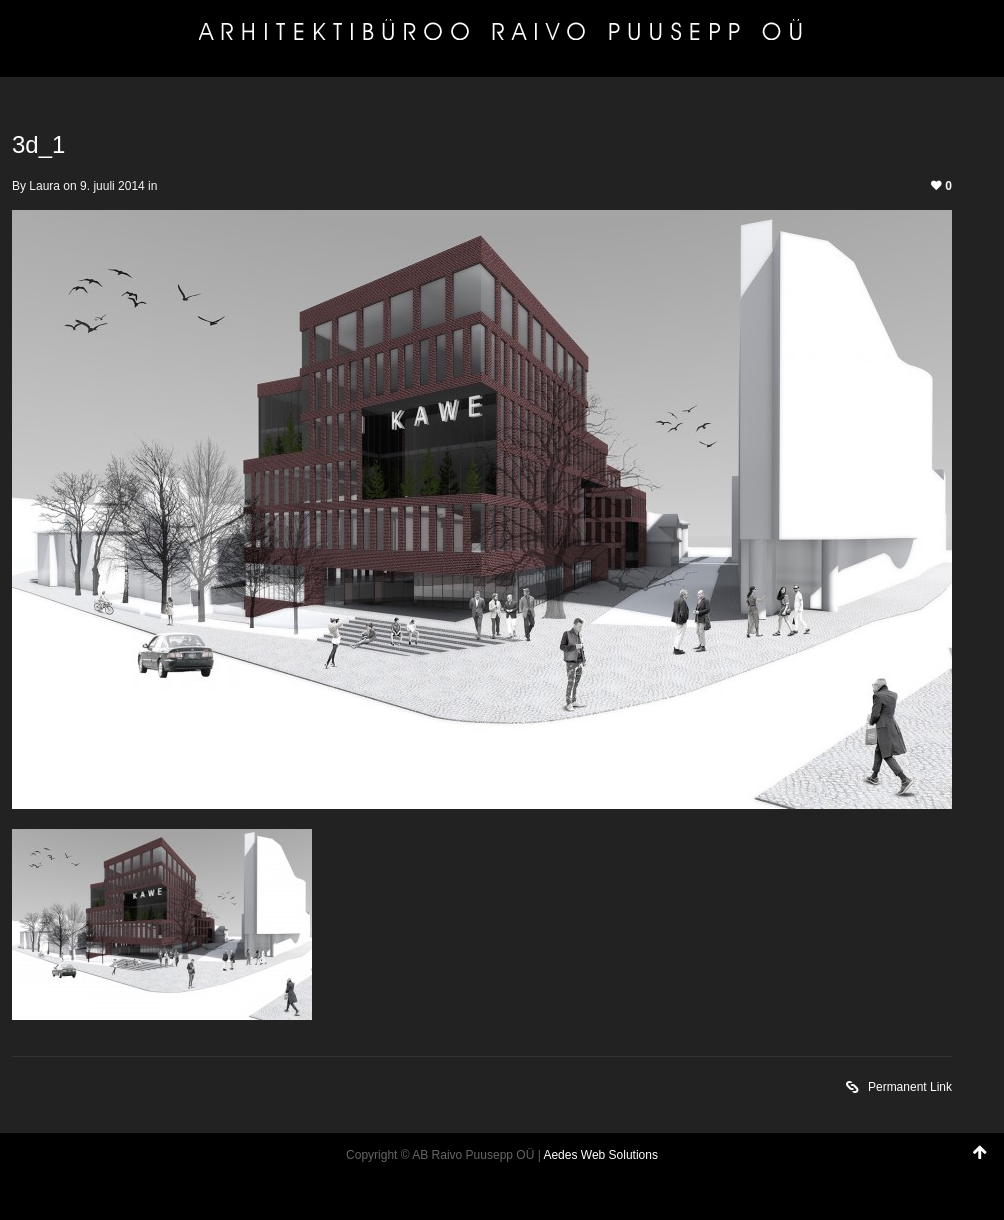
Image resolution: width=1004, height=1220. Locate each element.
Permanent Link (899, 1088)
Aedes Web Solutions (600, 1155)
